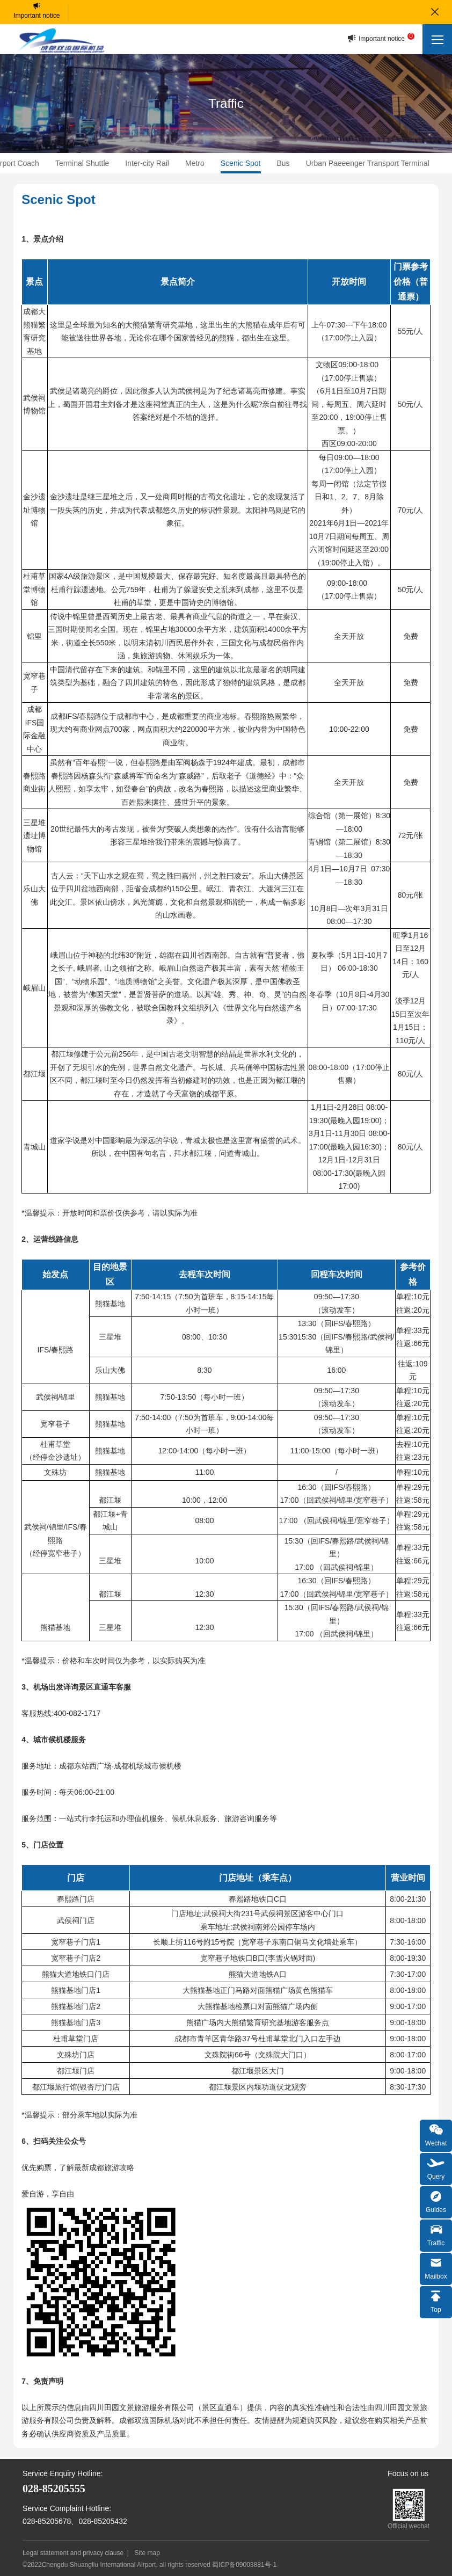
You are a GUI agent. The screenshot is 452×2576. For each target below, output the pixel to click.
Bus (283, 163)
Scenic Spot (241, 163)
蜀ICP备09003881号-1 (244, 2564)
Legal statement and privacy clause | (78, 2553)
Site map (147, 2553)
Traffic (436, 2234)
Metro (195, 163)
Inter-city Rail (147, 163)
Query (436, 2167)
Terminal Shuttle (82, 163)
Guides (436, 2201)
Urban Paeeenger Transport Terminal (367, 163)
